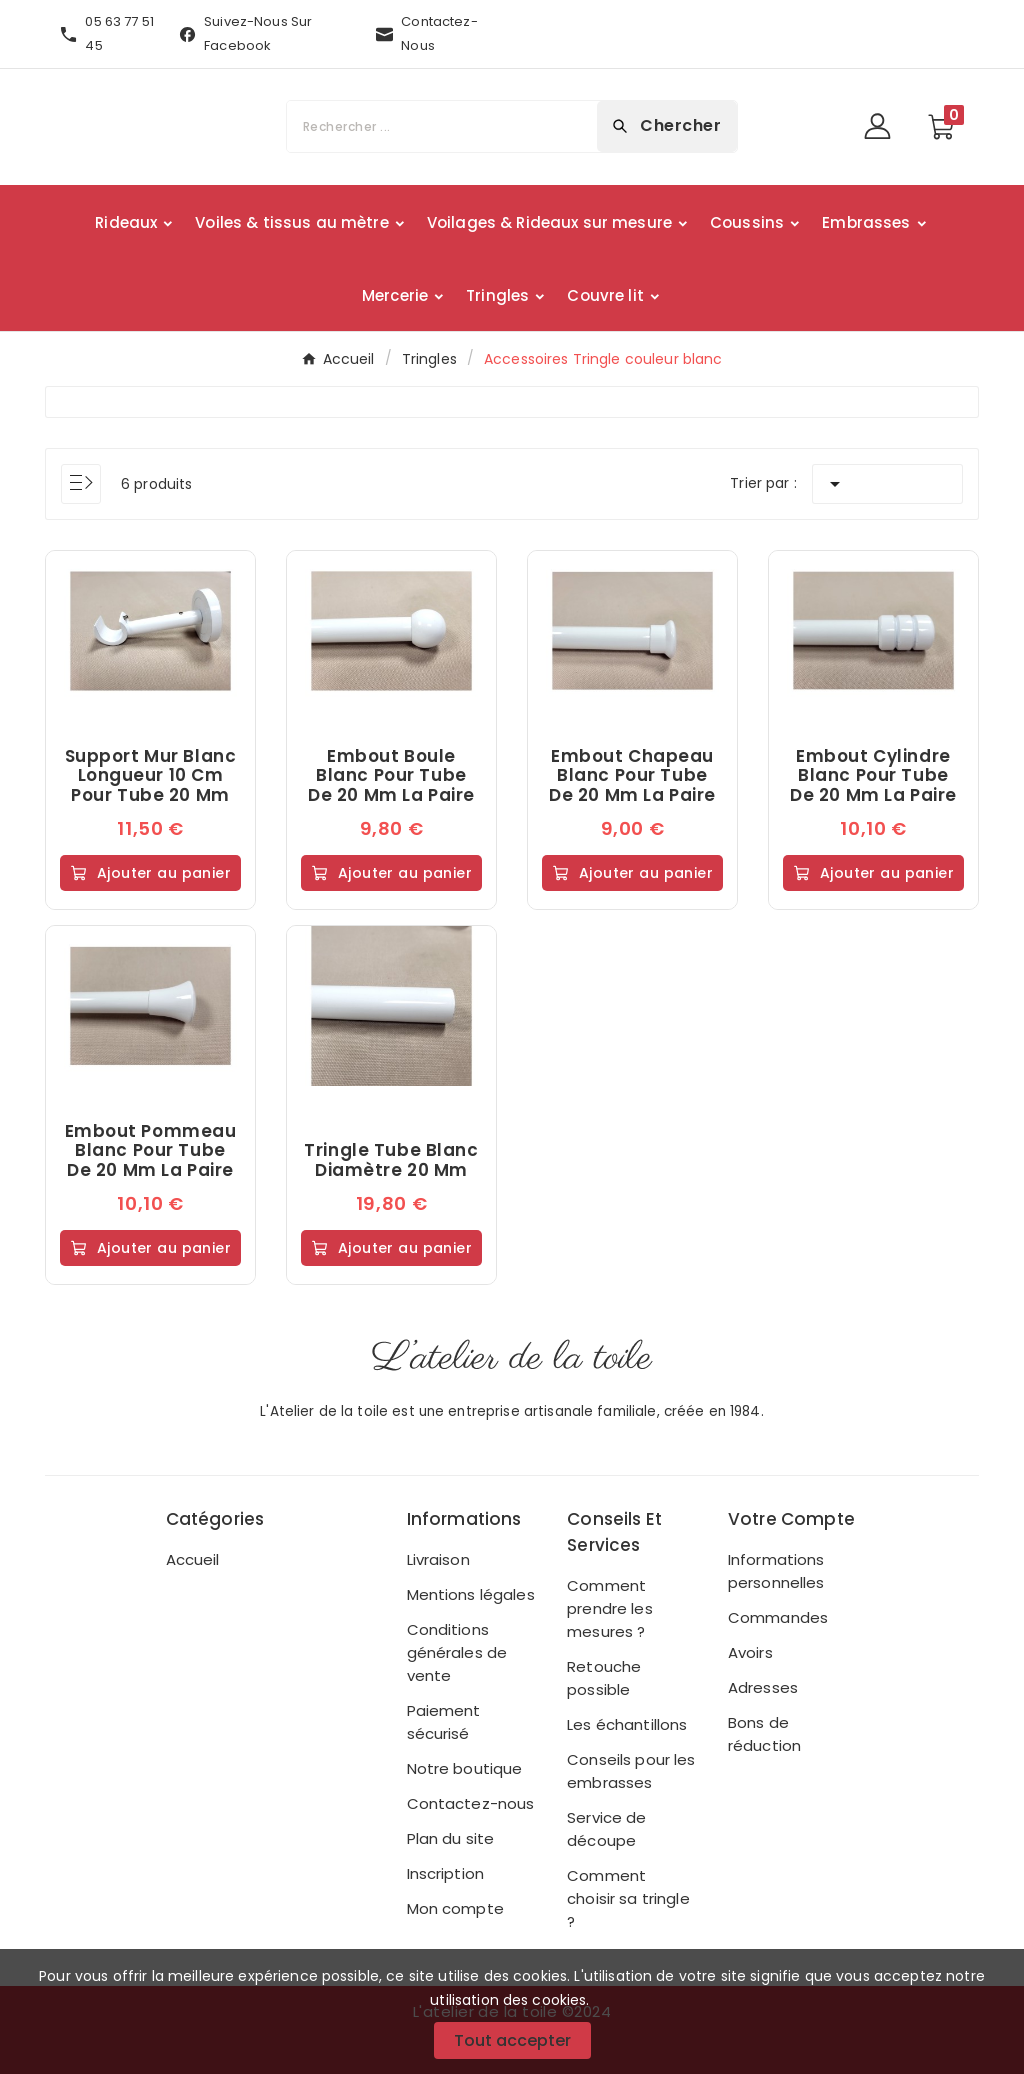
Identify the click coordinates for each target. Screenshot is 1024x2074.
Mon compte (455, 1908)
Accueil (193, 1559)
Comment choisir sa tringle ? (628, 1898)
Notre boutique (465, 1768)
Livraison (438, 1559)
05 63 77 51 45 (119, 33)
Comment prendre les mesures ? (610, 1608)
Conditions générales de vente (457, 1652)
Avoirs (750, 1652)
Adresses (763, 1687)
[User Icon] (883, 126)
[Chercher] (442, 126)
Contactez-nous (471, 1803)
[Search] (667, 126)
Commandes (778, 1617)
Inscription (446, 1873)
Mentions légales (471, 1594)
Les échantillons (627, 1724)
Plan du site (451, 1838)
